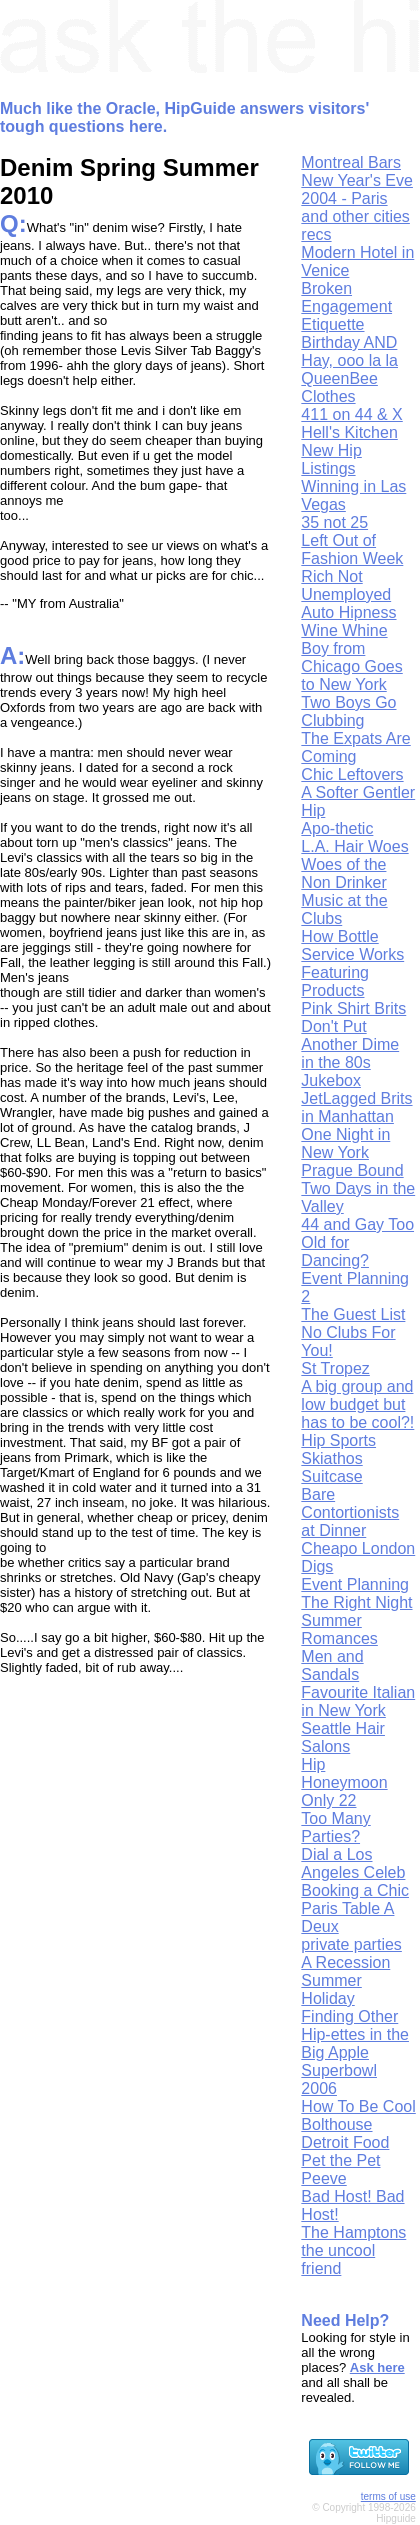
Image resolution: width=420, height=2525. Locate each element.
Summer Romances (339, 1629)
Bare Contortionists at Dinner (350, 1512)
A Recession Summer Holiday (345, 1980)
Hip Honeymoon (344, 1773)
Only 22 (328, 1800)
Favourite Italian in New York (358, 1701)
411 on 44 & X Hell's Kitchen (351, 423)
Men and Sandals (332, 1665)
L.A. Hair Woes (354, 846)
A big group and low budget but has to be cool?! (357, 1404)
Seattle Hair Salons (343, 1737)
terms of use (388, 2496)
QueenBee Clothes (339, 387)
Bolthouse (336, 2124)
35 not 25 (334, 522)
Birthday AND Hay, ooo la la (349, 351)
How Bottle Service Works (352, 945)
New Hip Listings (331, 459)
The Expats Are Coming (355, 747)
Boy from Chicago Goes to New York (351, 666)
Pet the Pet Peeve (340, 2169)
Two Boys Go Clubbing (348, 711)
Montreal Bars (351, 162)
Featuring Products (335, 981)
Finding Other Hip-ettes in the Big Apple (355, 2034)
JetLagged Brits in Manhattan (356, 1107)
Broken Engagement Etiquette (346, 306)
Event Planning (355, 1584)
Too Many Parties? (335, 1827)
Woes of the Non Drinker (343, 873)
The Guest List (353, 1314)
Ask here (377, 2367)
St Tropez (335, 1368)
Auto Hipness (348, 612)
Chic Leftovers (352, 774)
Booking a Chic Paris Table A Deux (355, 1908)
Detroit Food (345, 2142)
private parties (351, 1944)
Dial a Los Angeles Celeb (353, 1863)
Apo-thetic (337, 828)
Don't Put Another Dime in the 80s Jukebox (350, 1053)
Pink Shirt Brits (353, 1008)
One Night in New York (345, 1143)
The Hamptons (353, 2232)
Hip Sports (338, 1440)
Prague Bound (352, 1170)
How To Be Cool (358, 2106)
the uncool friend (338, 2259)
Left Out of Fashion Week (352, 549)
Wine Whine (344, 630)
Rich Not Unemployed (346, 585)
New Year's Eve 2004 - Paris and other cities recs (357, 207)
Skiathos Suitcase (331, 1467)
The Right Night (356, 1602)
